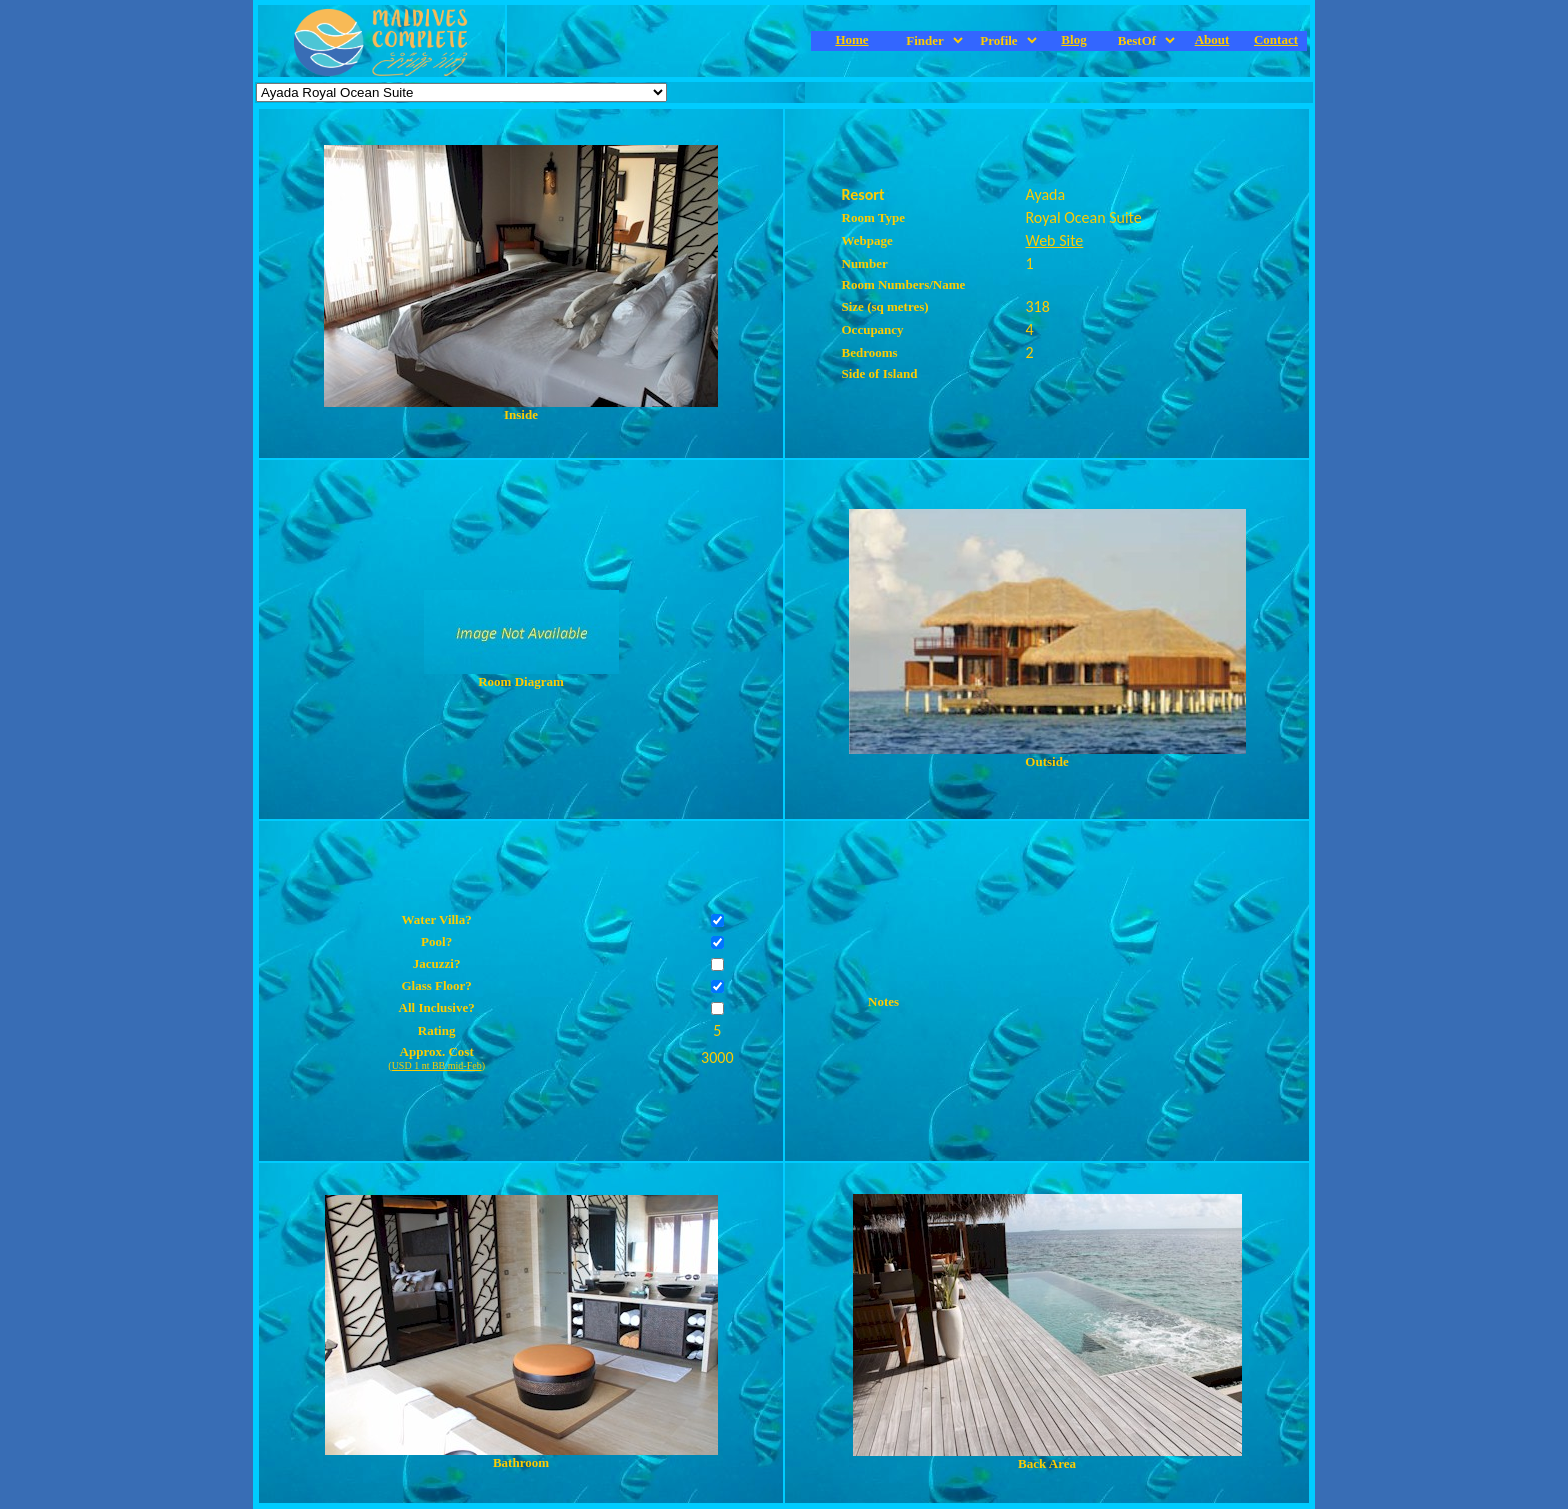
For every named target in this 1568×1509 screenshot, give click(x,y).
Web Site (1055, 240)
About (1212, 39)
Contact (1276, 39)
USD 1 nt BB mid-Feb (437, 1065)
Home (851, 39)
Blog (1073, 39)
